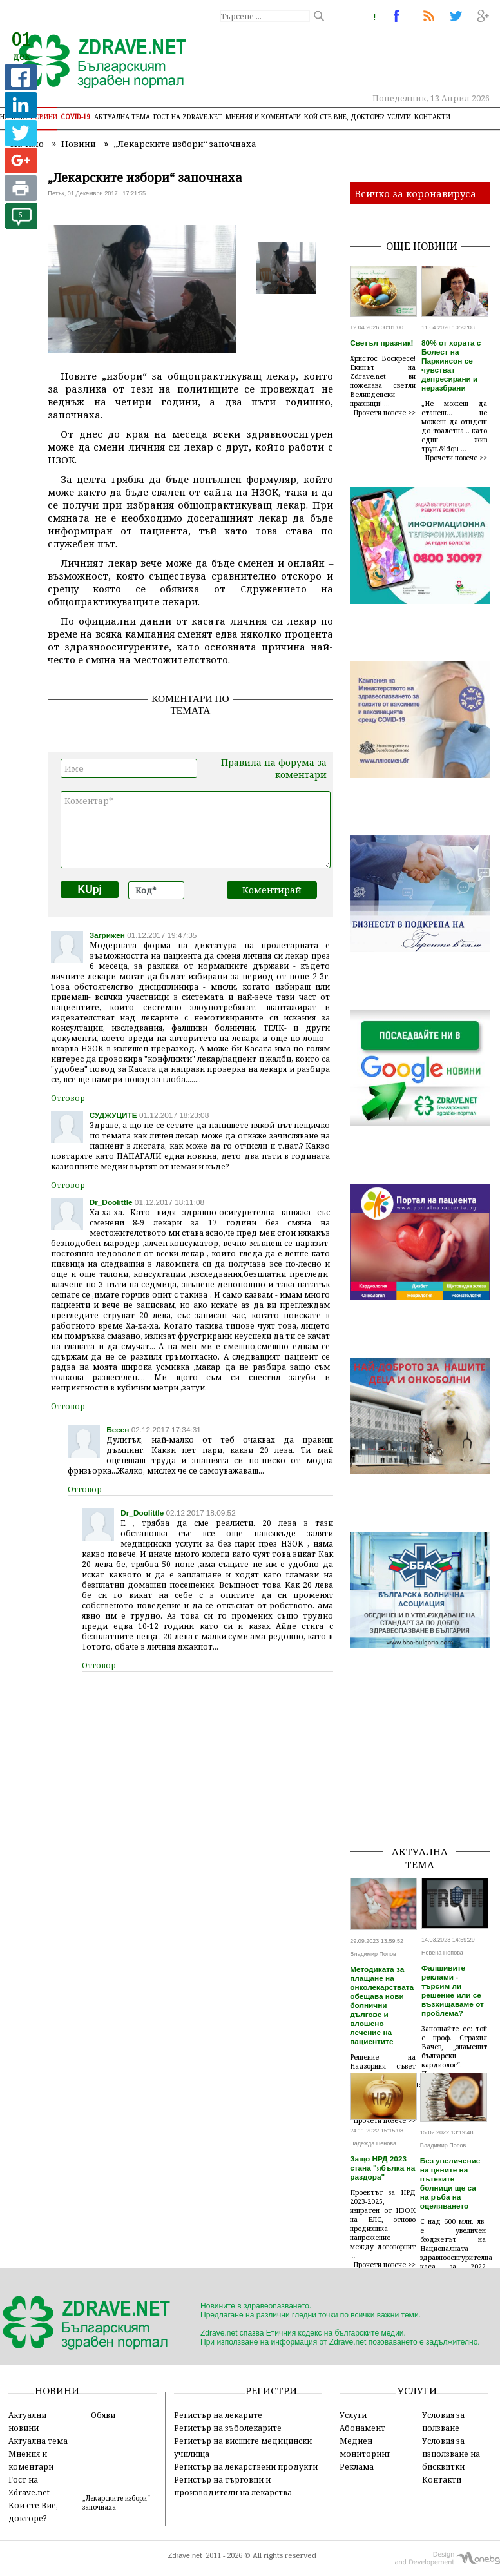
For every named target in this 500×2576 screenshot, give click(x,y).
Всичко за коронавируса (415, 193)
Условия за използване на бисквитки (451, 2453)
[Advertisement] (424, 1770)
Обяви (103, 2415)
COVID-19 (76, 116)
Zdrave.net (185, 2555)
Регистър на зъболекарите (228, 2428)
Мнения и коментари (263, 116)
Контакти (432, 116)
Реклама (357, 2466)
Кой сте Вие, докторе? (344, 116)
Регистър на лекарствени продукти (246, 2466)
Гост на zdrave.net (187, 116)
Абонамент (362, 2428)
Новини (43, 116)
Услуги (399, 116)
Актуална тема (122, 116)
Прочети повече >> (385, 412)
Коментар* (196, 829)
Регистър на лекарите (218, 2415)
